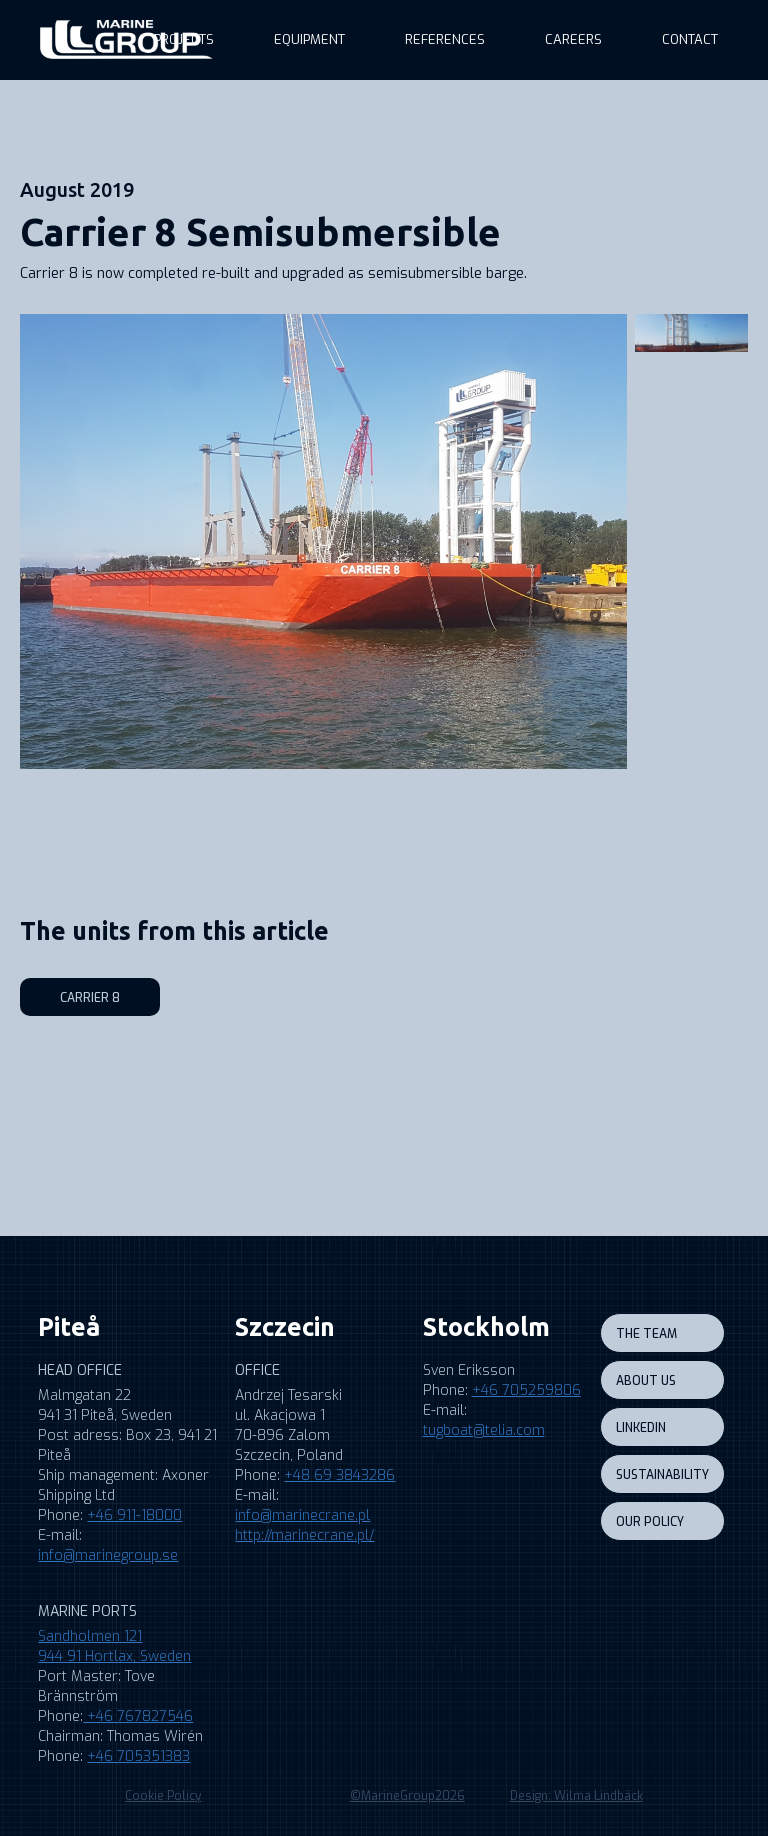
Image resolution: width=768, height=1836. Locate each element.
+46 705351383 (138, 1756)
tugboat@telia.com (484, 1430)
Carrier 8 (90, 998)
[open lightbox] (323, 541)
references (445, 39)
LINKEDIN (641, 1428)
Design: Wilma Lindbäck (576, 1796)
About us (646, 1381)
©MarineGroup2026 (407, 1796)
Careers (573, 39)
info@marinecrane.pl (302, 1515)
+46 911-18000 (134, 1515)
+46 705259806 (526, 1390)
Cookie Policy (163, 1796)
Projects (184, 39)
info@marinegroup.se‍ (108, 1555)
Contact (690, 39)
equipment (309, 39)
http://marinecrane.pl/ (304, 1535)
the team (646, 1334)
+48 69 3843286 (339, 1475)
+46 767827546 (138, 1716)
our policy (650, 1522)
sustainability (662, 1475)
